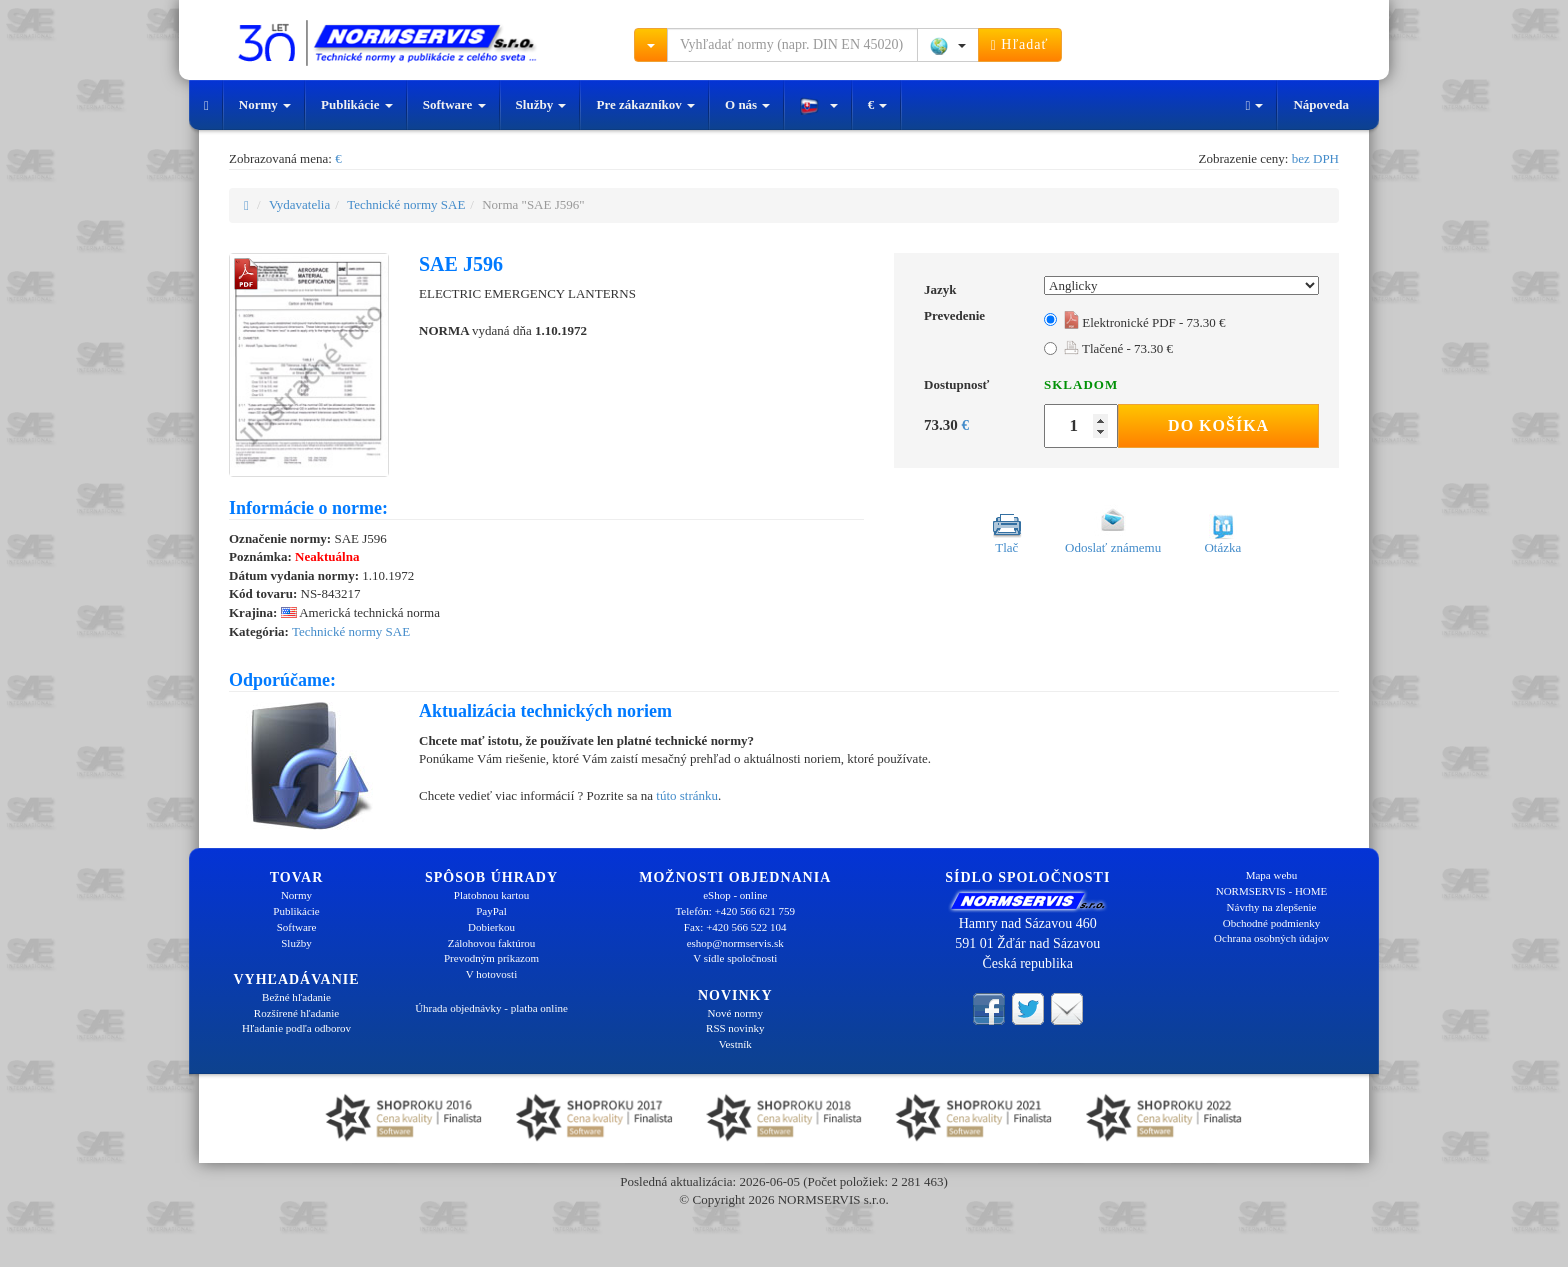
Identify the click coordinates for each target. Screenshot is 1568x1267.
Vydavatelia (299, 204)
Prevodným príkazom (491, 958)
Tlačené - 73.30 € (1118, 348)
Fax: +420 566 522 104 (735, 927)
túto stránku (687, 795)
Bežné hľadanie (296, 997)
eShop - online (735, 895)
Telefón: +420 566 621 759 (735, 911)
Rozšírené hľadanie (296, 1013)
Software (454, 104)
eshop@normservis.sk (735, 943)
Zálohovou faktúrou (492, 943)
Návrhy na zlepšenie (1272, 907)
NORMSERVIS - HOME (1272, 891)
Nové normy (735, 1013)
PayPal (491, 911)
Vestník (735, 1044)
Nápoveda (1321, 104)
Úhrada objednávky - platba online (491, 1008)
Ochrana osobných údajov (1271, 938)
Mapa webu (1272, 875)
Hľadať (1020, 45)
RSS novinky (735, 1028)
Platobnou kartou (491, 895)
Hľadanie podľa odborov (296, 1028)
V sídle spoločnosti (735, 958)
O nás (747, 104)
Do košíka (1218, 425)
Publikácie (357, 104)
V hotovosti (491, 974)
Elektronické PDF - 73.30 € (1145, 322)
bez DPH (1315, 158)
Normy (265, 104)
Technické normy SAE (406, 204)
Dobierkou (491, 927)
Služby (541, 104)
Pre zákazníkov (645, 104)
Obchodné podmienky (1271, 923)
